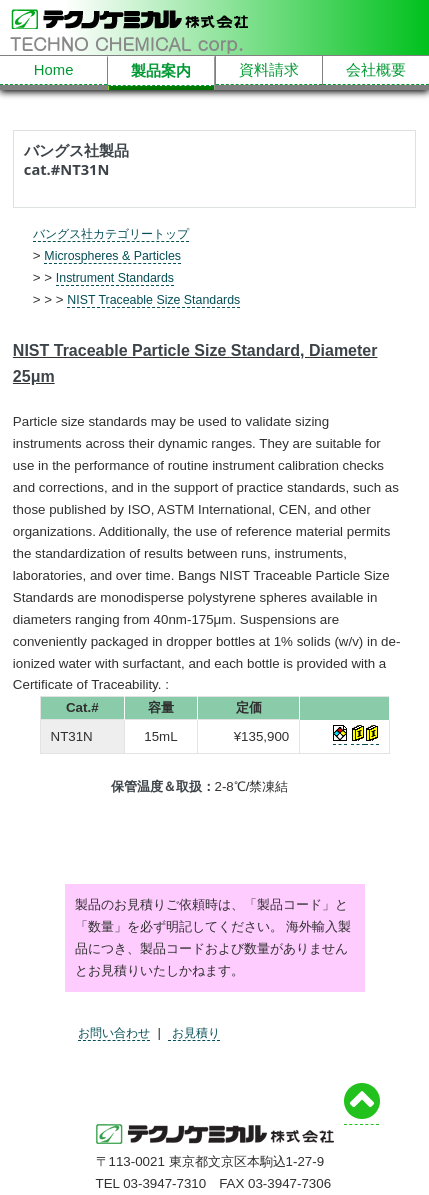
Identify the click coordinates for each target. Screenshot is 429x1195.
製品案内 (161, 72)
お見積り (202, 1032)
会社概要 (376, 71)
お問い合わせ (117, 1032)
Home (53, 71)
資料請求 (269, 71)
